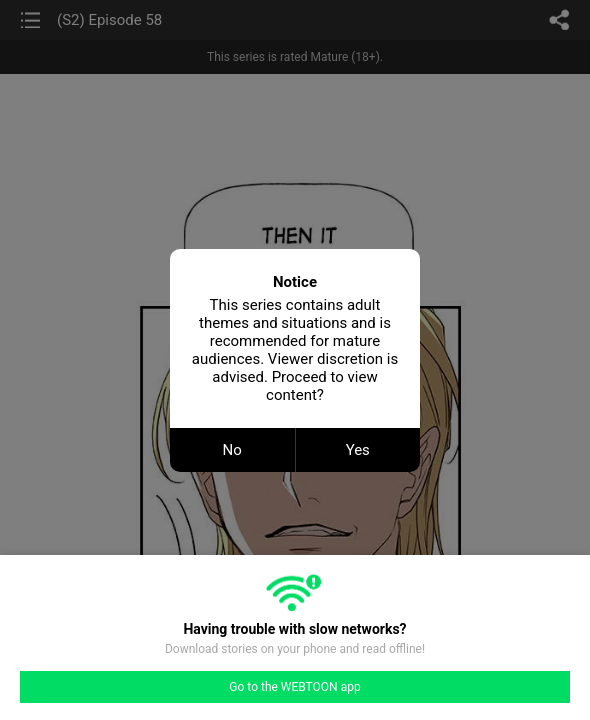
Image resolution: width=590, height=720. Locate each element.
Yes (358, 450)
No (232, 450)
